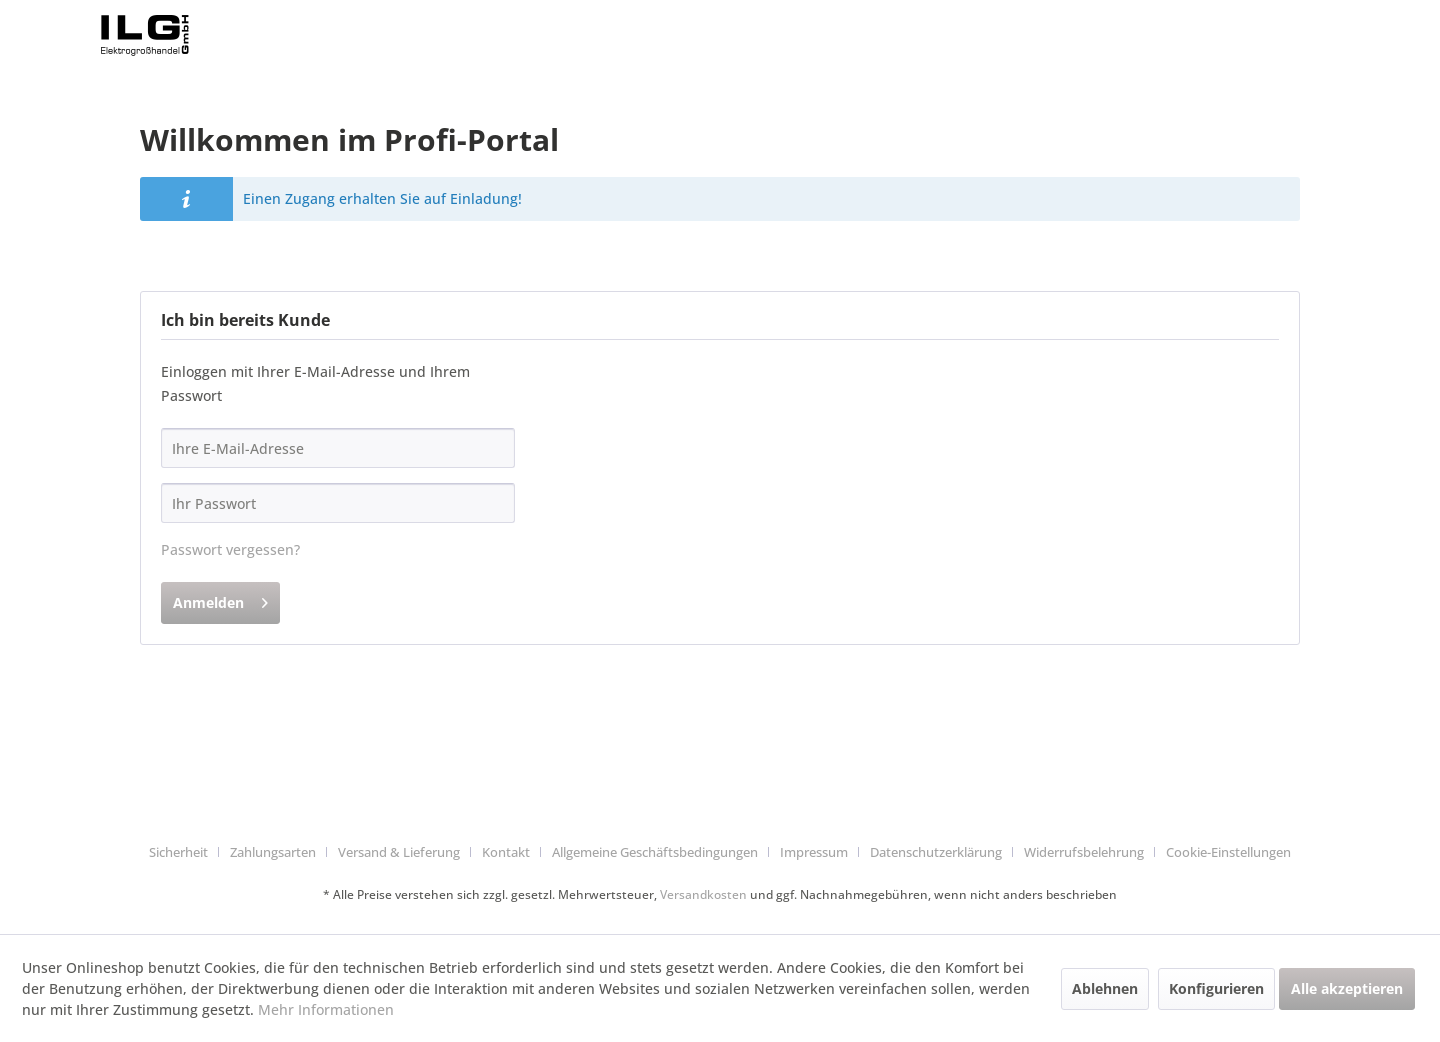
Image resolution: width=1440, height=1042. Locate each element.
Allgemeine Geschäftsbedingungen (655, 852)
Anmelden (220, 599)
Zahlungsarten (273, 852)
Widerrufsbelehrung (1084, 852)
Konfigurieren (1216, 988)
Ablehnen (1105, 988)
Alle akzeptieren (1347, 988)
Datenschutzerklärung (936, 852)
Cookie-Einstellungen (1228, 852)
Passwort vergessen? (230, 549)
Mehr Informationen (326, 1009)
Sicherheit (178, 852)
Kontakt (506, 852)
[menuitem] (186, 853)
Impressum (814, 852)
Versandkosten (703, 894)
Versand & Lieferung (399, 852)
